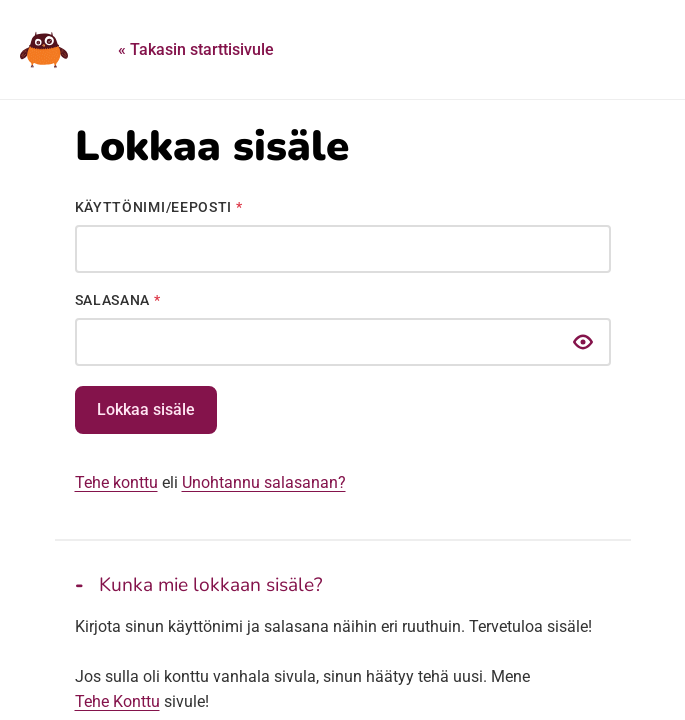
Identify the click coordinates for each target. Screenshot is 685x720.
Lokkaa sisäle (146, 409)
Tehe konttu (116, 482)
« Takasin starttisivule (196, 49)
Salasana (118, 300)
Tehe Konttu (117, 701)
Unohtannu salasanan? (264, 482)
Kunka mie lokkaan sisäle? (211, 585)
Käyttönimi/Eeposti (159, 207)
